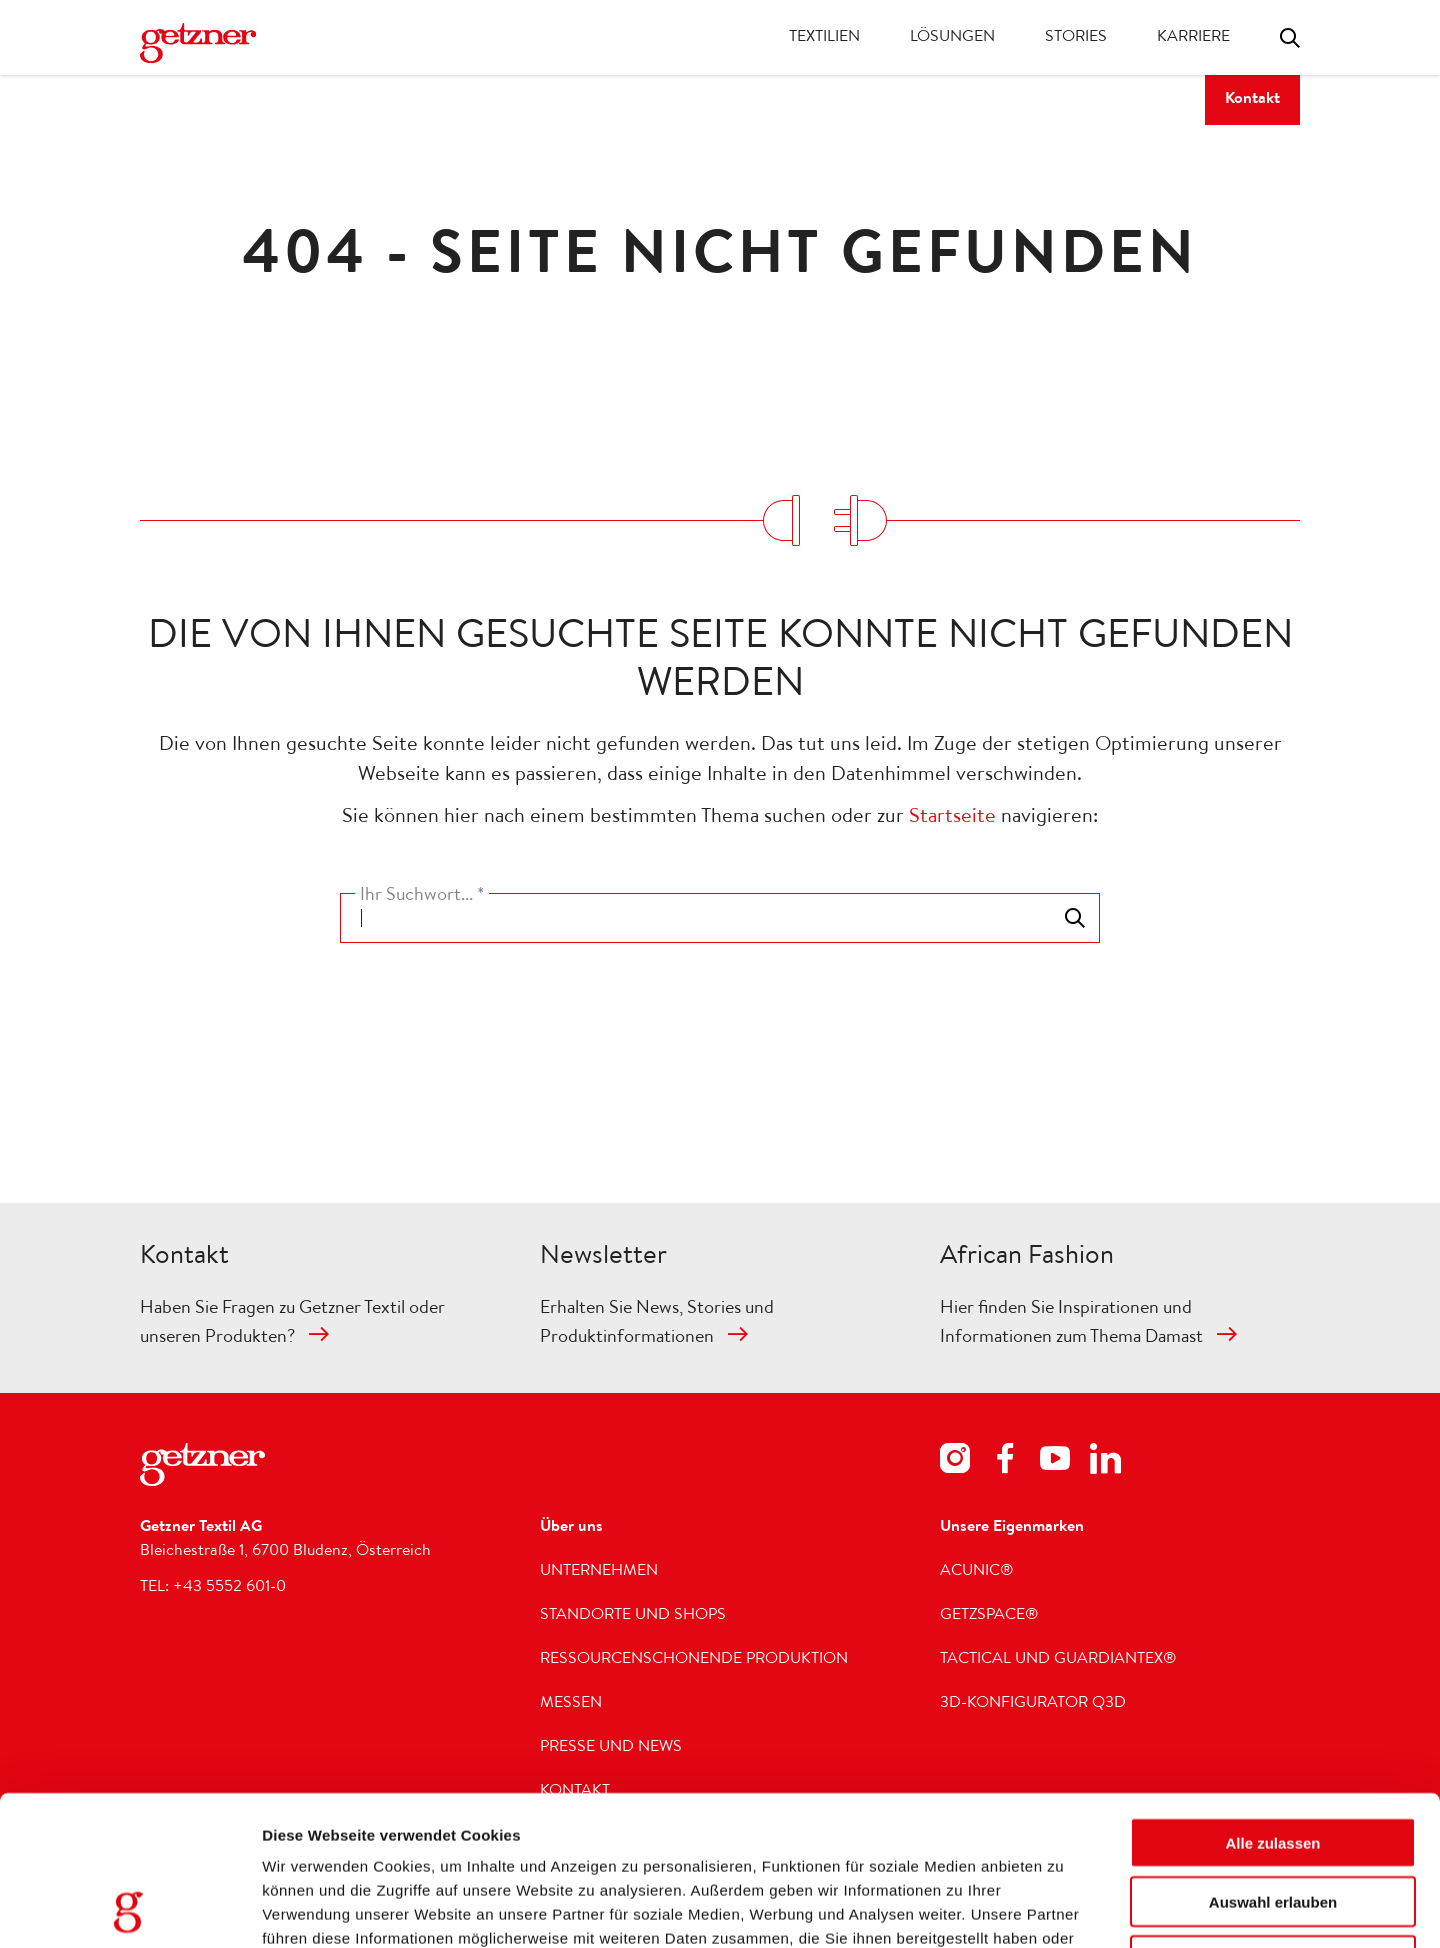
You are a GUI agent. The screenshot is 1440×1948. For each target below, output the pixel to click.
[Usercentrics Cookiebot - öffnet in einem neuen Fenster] (129, 1909)
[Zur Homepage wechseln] (198, 43)
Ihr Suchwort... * (422, 896)
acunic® (977, 1572)
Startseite (952, 818)
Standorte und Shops (633, 1616)
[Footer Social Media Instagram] (955, 1462)
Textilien (824, 38)
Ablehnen (1273, 1820)
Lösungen (952, 38)
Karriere (1193, 38)
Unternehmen (599, 1572)
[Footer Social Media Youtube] (1055, 1462)
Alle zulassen (1272, 1702)
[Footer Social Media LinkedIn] (1105, 1462)
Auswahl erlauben (1273, 1761)
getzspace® (989, 1616)
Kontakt (1252, 100)
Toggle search (1290, 38)
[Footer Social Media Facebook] (1005, 1462)
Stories (1076, 38)
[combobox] (720, 918)
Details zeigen (1175, 1908)
